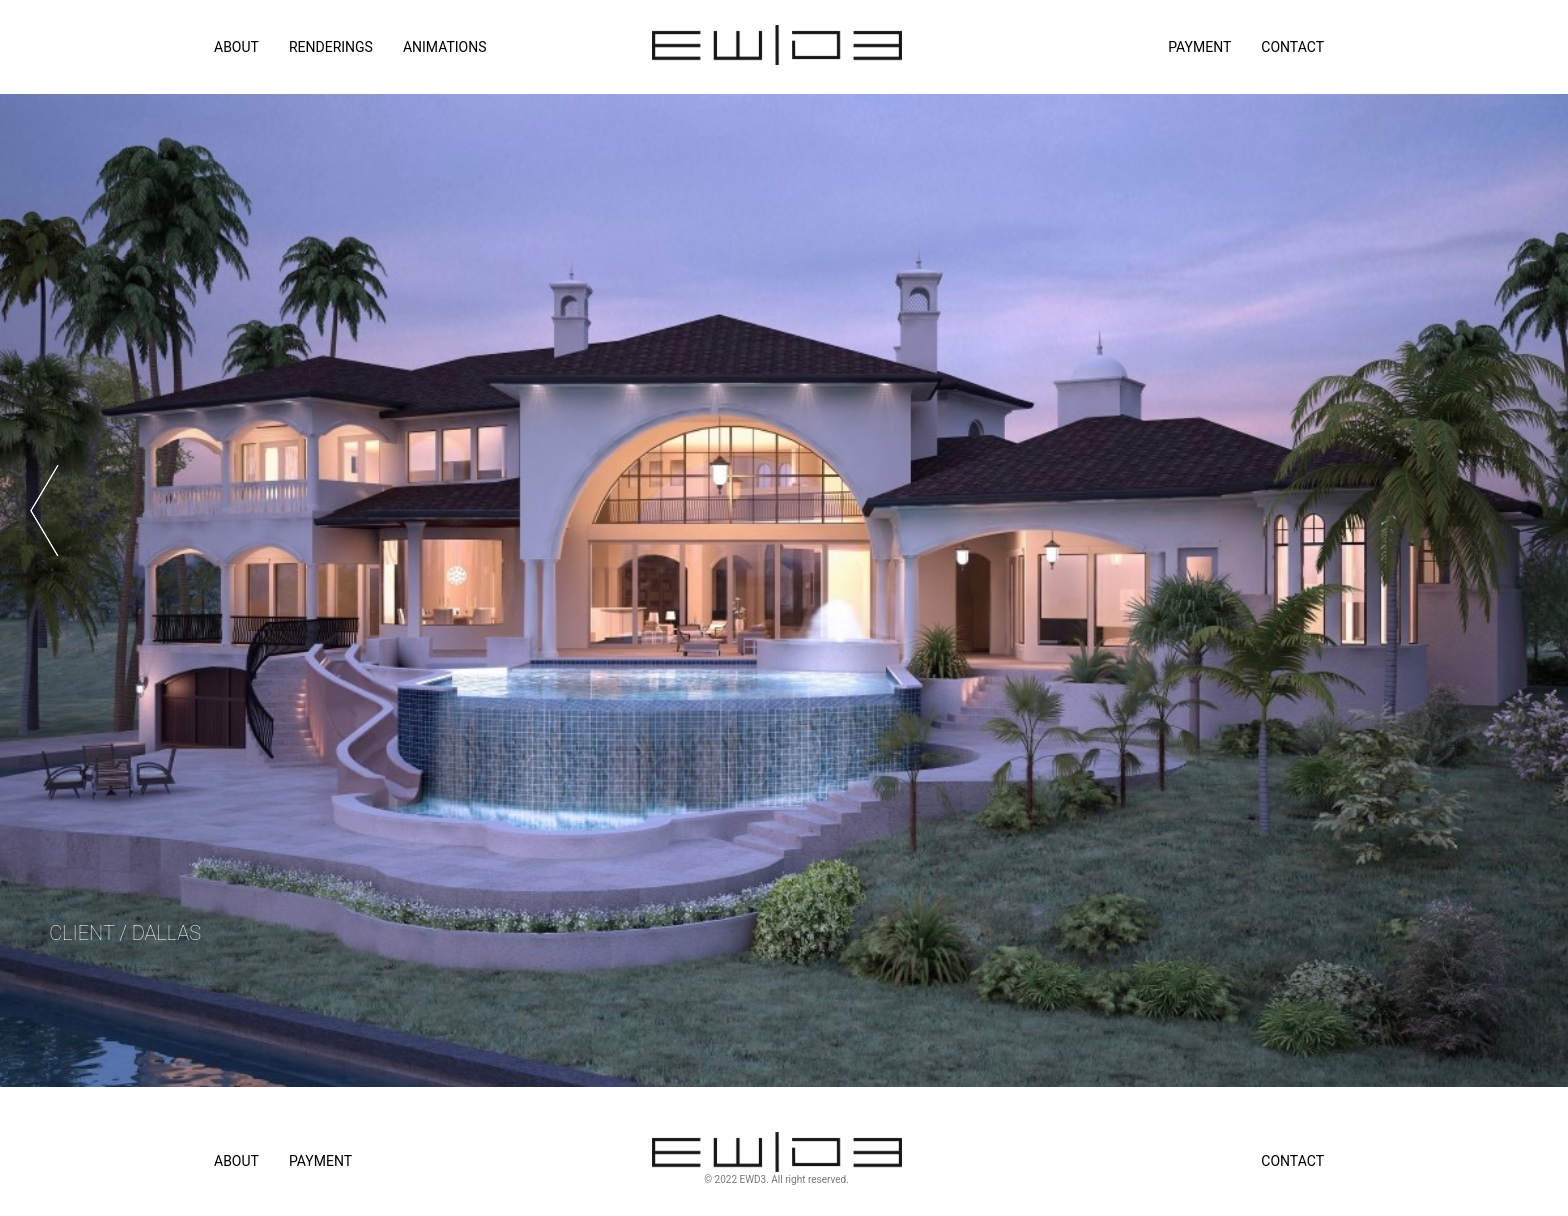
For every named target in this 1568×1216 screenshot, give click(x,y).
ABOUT (236, 47)
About (236, 1161)
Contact (1292, 47)
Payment (1199, 47)
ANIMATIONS (445, 47)
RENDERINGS (331, 47)
